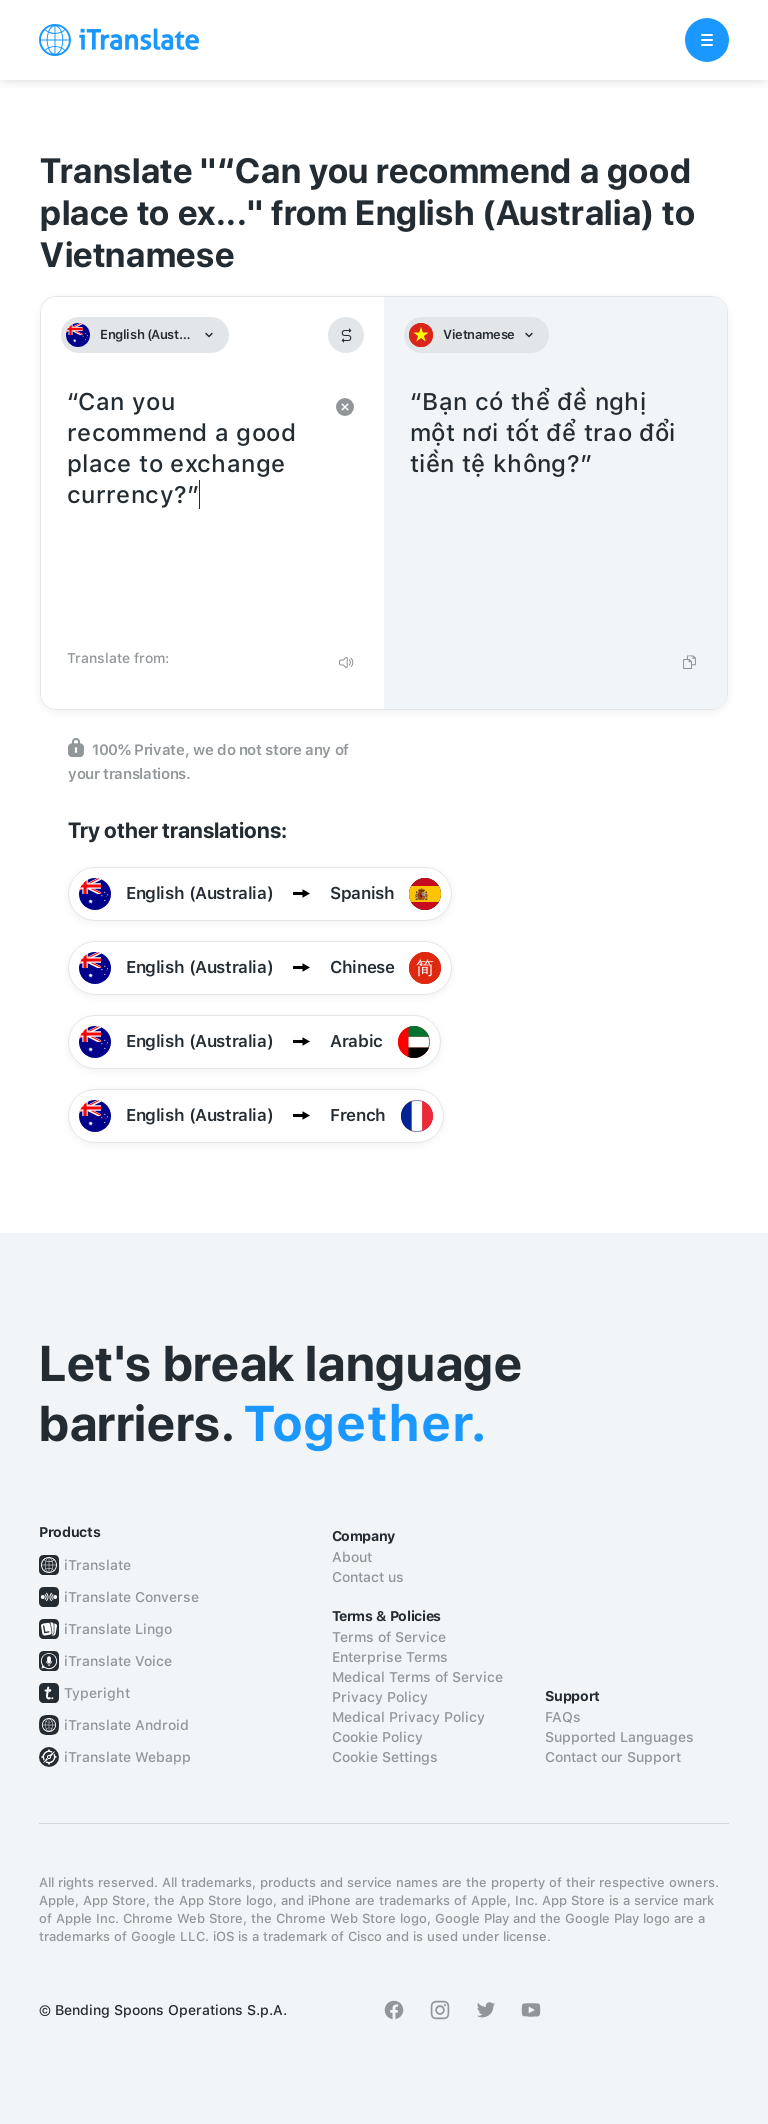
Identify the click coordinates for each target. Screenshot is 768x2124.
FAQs (563, 1717)
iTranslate (97, 1565)
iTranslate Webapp (127, 1757)
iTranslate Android (126, 1725)
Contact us (368, 1577)
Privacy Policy (380, 1697)
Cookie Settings (385, 1757)
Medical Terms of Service (417, 1677)
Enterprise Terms (390, 1657)
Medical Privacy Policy (408, 1717)
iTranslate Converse (131, 1597)
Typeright (97, 1693)
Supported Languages (619, 1737)
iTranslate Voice (118, 1661)
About (352, 1557)
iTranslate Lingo (118, 1629)
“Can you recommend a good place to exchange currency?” (192, 512)
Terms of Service (389, 1637)
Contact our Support (613, 1757)
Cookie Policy (377, 1737)
